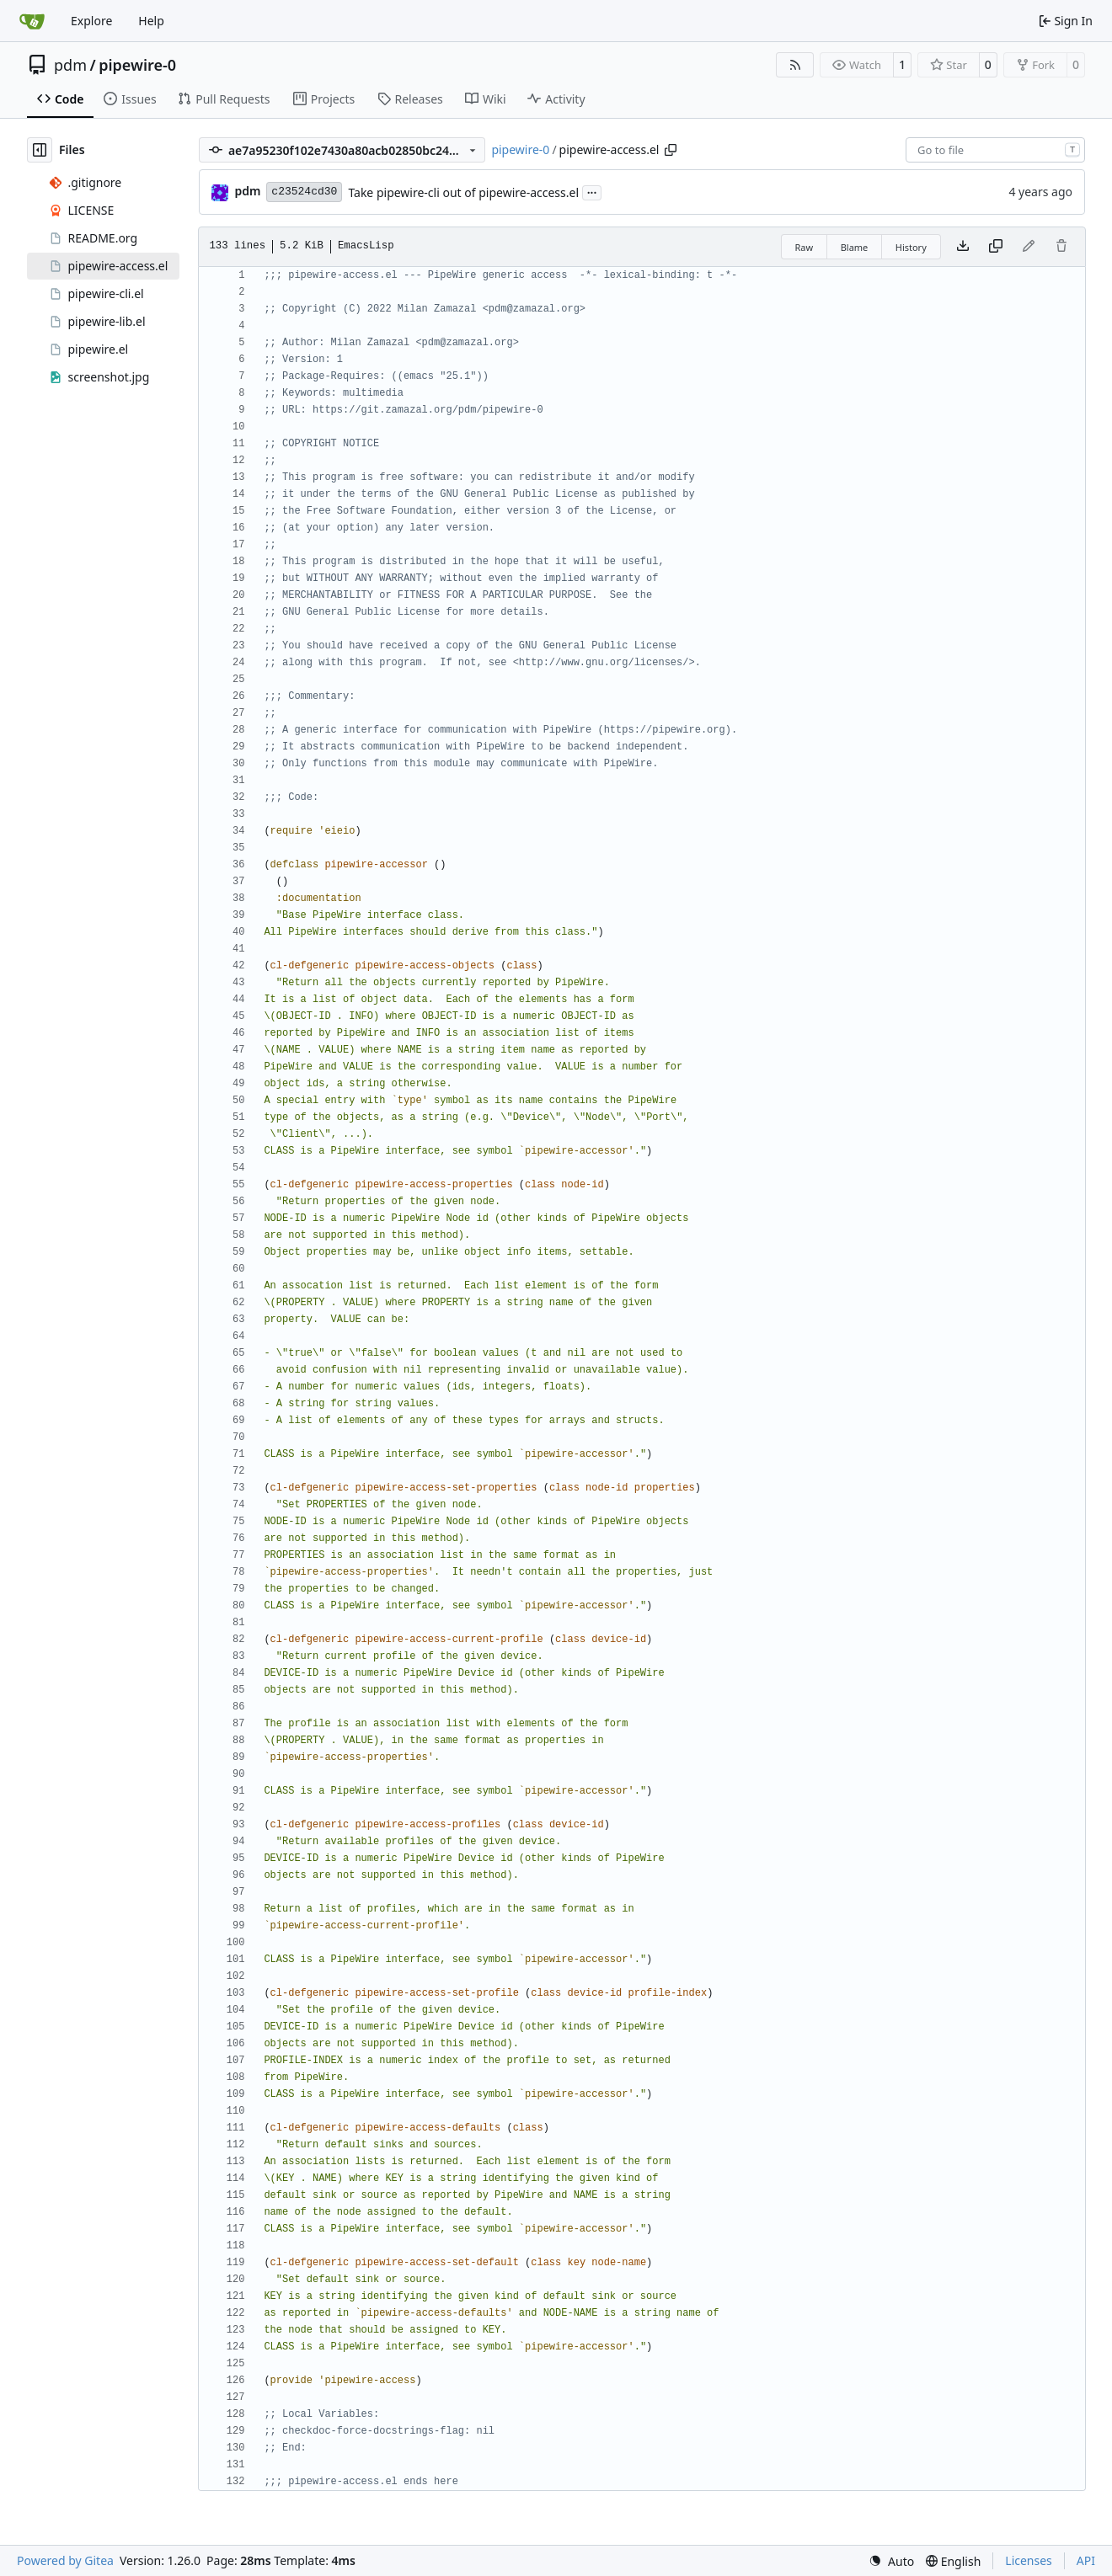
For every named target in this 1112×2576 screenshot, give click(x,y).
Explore (91, 21)
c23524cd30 (304, 191)
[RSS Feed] (795, 64)
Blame (855, 247)
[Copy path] (670, 150)
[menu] (891, 2561)
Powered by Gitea (65, 2560)
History (911, 247)
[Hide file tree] (39, 150)
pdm (70, 64)
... (592, 191)
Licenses (1028, 2560)
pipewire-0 (137, 64)
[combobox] (995, 150)
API (1086, 2560)
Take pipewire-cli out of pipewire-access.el (463, 192)
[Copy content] (995, 246)
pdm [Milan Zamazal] (247, 191)
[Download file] (962, 246)
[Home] (32, 21)
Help (151, 21)
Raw (804, 247)
